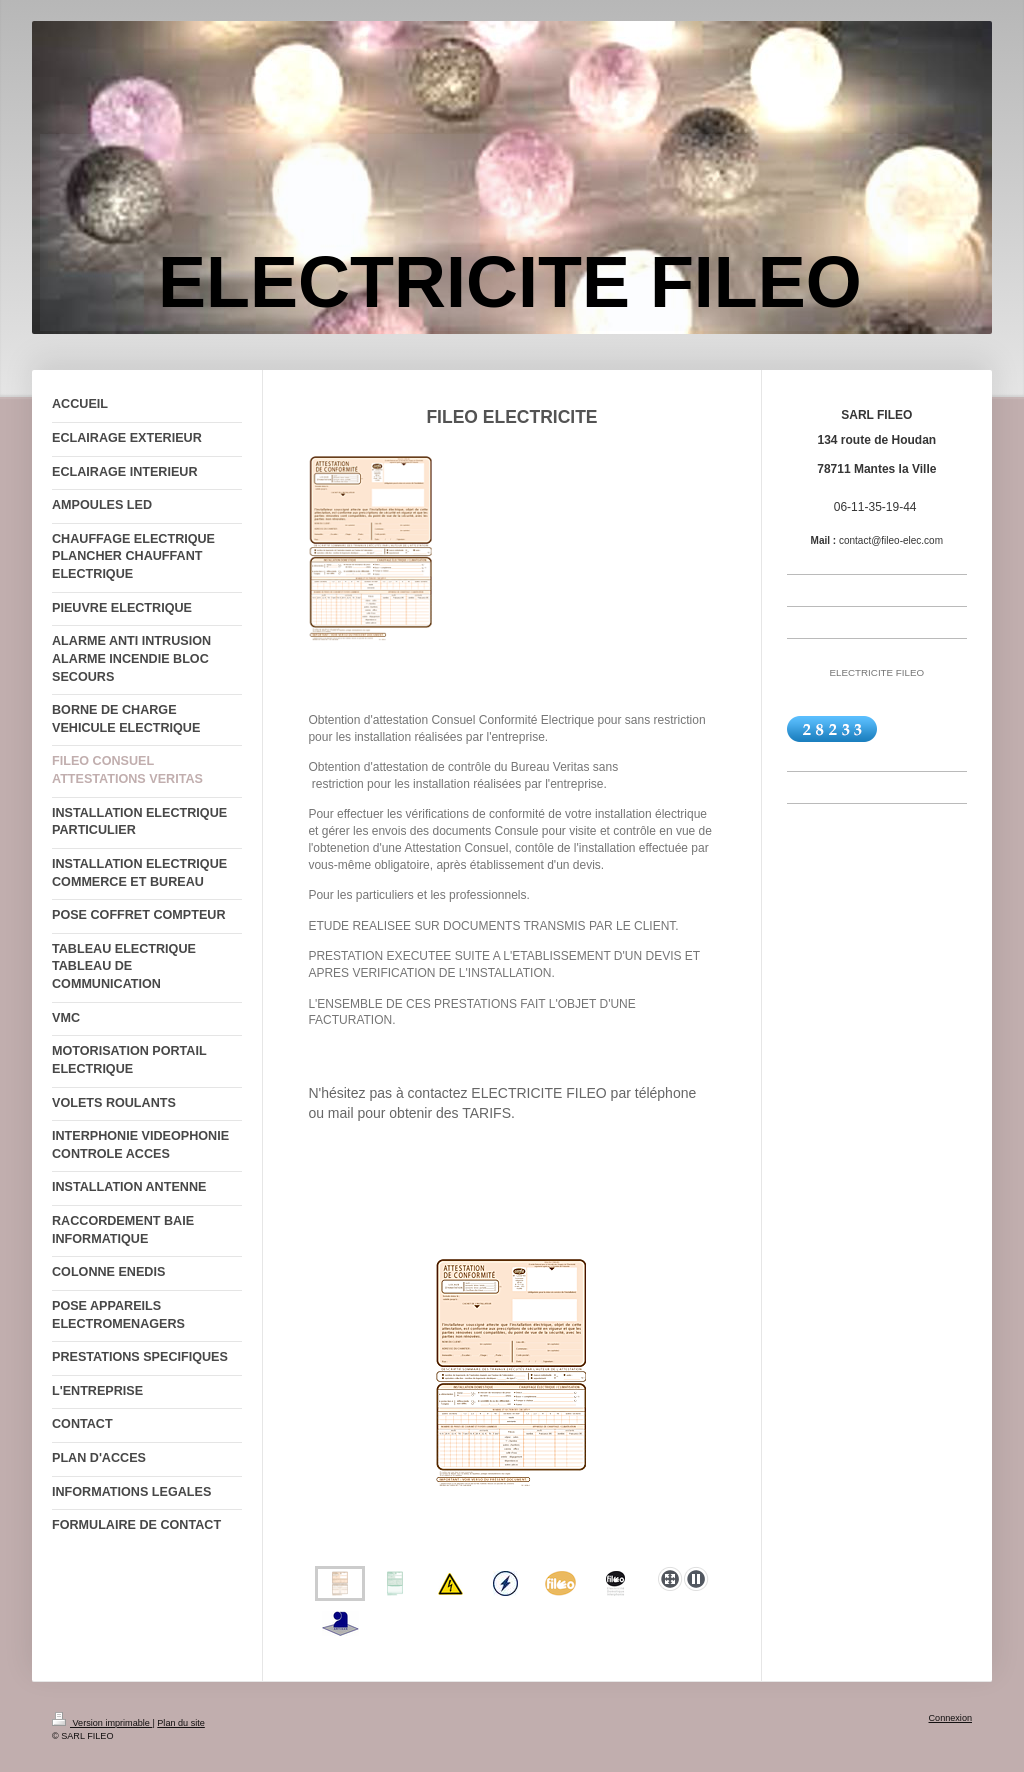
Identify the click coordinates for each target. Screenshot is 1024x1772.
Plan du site (181, 1723)
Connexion (950, 1718)
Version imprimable (102, 1723)
